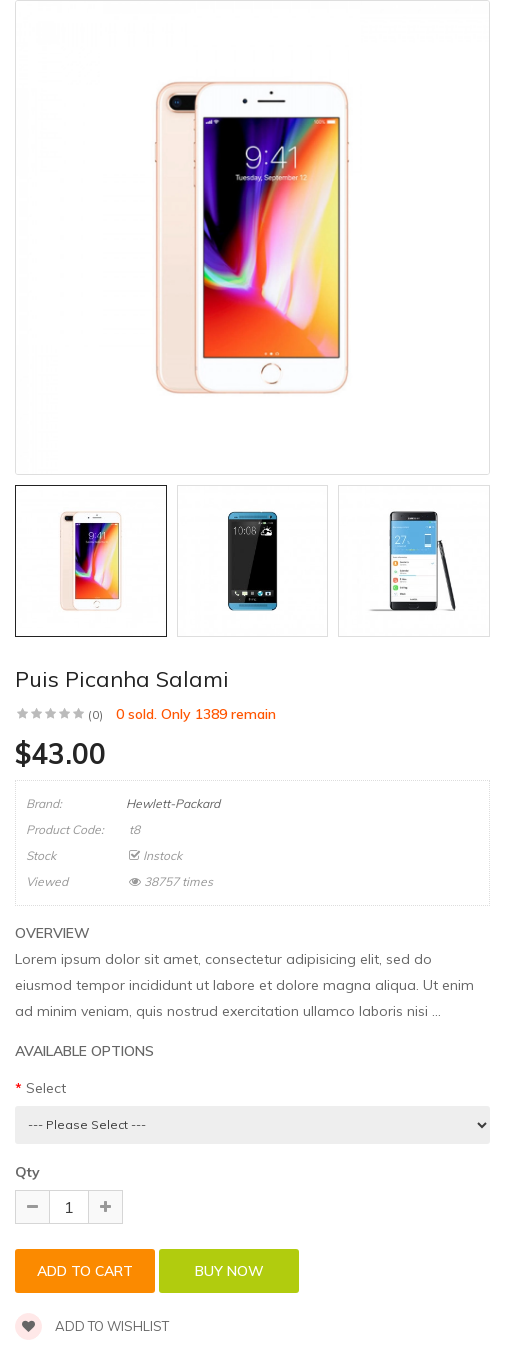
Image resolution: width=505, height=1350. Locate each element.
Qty (27, 1172)
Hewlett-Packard (173, 803)
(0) (95, 714)
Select (46, 1088)
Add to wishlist (92, 1326)
